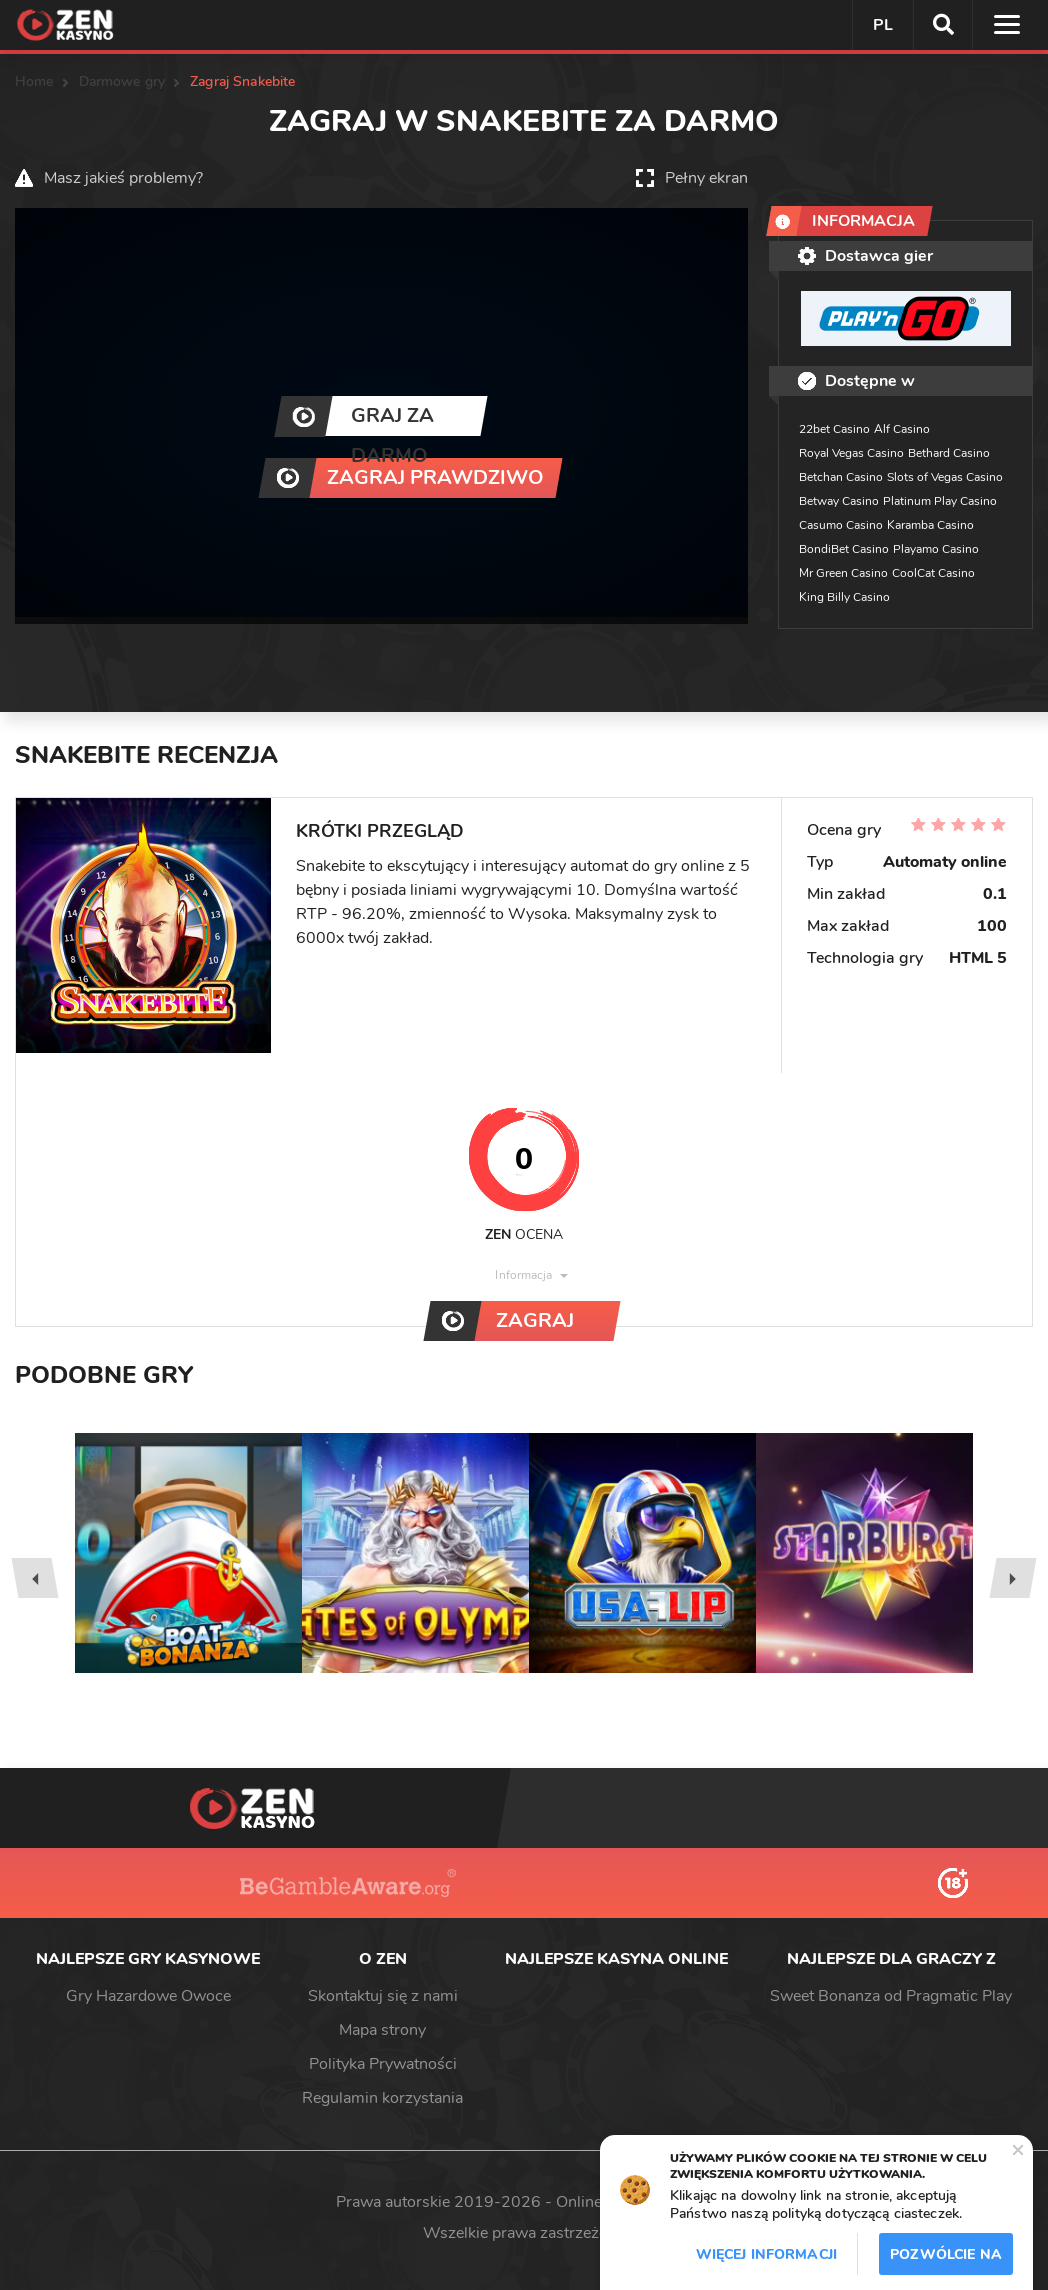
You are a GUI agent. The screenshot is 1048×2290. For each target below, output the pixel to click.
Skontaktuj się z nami (383, 1996)
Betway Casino (839, 501)
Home (34, 81)
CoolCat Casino (933, 573)
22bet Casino (834, 429)
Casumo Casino (841, 525)
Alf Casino (902, 429)
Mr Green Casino (843, 573)
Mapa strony (382, 2030)
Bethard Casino (949, 453)
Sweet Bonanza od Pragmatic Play (891, 1996)
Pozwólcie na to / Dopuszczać (946, 2260)
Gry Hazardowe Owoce (148, 1996)
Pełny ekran (706, 178)
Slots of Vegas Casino (945, 477)
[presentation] (34, 1578)
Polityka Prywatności (383, 2064)
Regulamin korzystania (382, 2098)
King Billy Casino (844, 597)
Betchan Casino (841, 477)
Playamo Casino (936, 549)
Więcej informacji (766, 2254)
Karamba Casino (930, 525)
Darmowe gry (122, 81)
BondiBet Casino (844, 549)
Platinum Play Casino (940, 501)
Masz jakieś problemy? (123, 178)
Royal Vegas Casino (851, 453)
